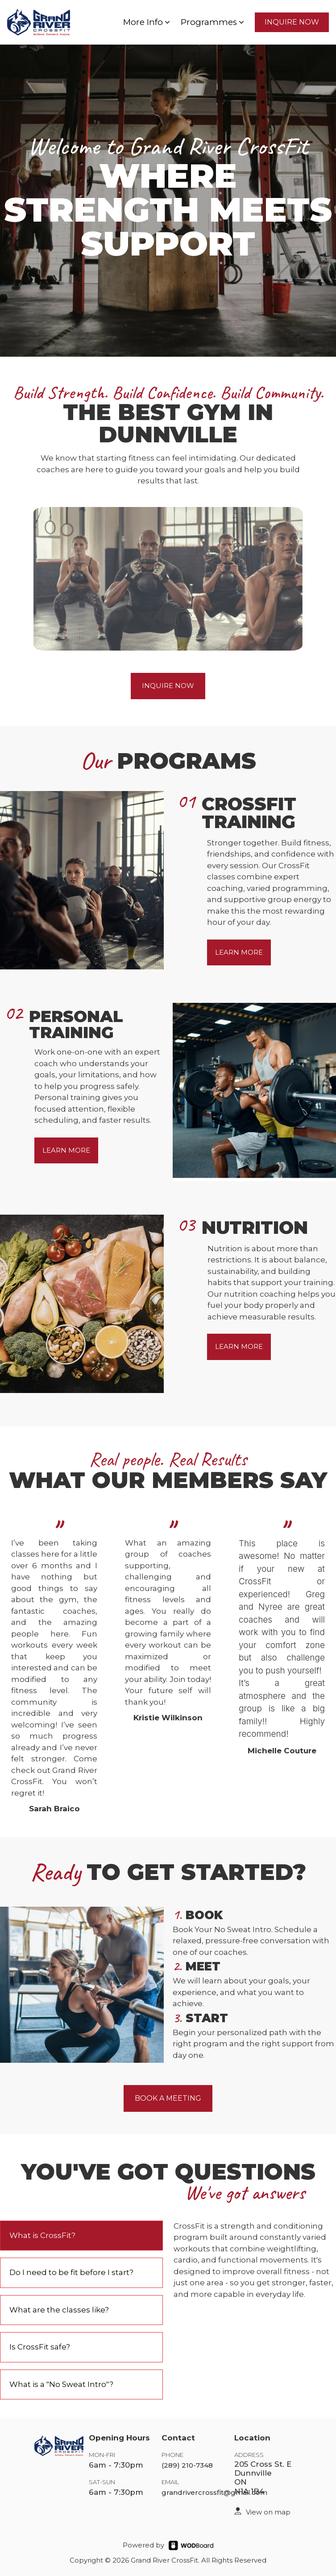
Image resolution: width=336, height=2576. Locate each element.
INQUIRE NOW (292, 22)
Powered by (143, 2545)
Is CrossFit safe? (39, 2346)
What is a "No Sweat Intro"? (61, 2384)
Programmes (213, 22)
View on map (268, 2512)
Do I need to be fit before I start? (71, 2272)
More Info (147, 22)
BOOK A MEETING (168, 2098)
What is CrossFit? (42, 2235)
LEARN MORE (239, 952)
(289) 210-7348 (187, 2465)
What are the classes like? (59, 2309)
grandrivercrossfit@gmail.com (214, 2492)
